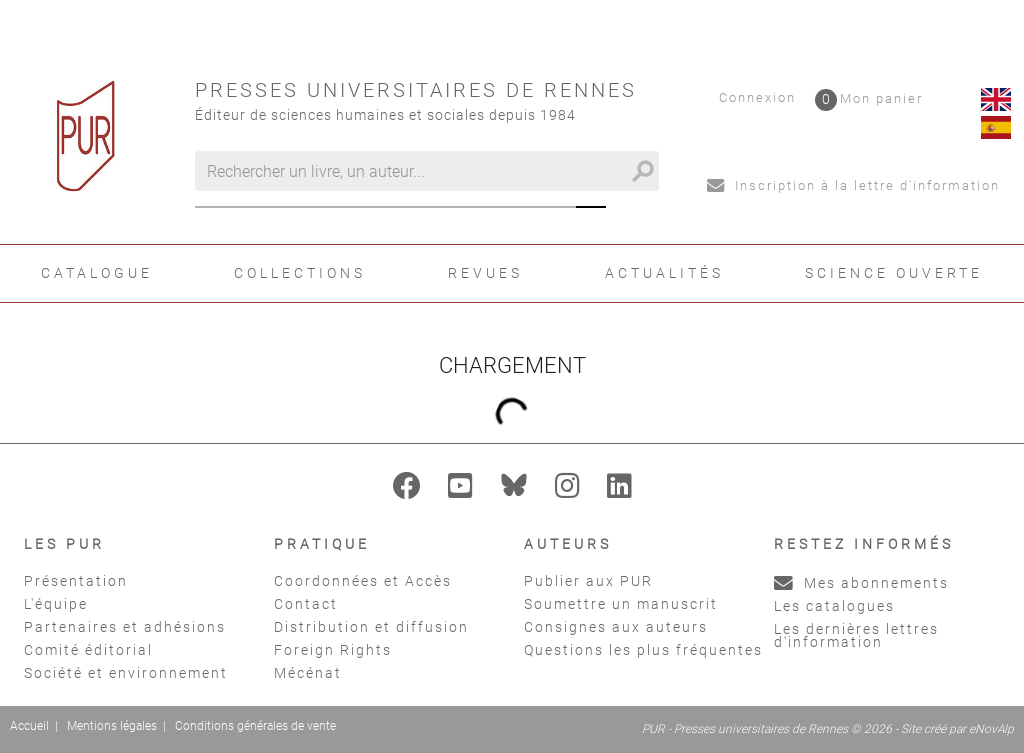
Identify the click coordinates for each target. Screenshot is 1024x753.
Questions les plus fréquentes (643, 650)
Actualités (664, 273)
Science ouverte (894, 273)
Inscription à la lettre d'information (853, 185)
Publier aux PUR (588, 581)
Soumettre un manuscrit (621, 604)
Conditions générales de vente (255, 726)
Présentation (76, 581)
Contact (306, 604)
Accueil (29, 726)
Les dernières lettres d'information (856, 635)
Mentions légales (112, 726)
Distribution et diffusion (371, 627)
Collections (300, 273)
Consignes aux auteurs (616, 627)
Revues (485, 273)
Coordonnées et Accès (363, 581)
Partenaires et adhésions (125, 627)
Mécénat (308, 673)
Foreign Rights (333, 650)
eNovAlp (991, 729)
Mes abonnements (861, 583)
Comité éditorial (88, 650)
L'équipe (56, 604)
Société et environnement (126, 673)
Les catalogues (834, 606)
